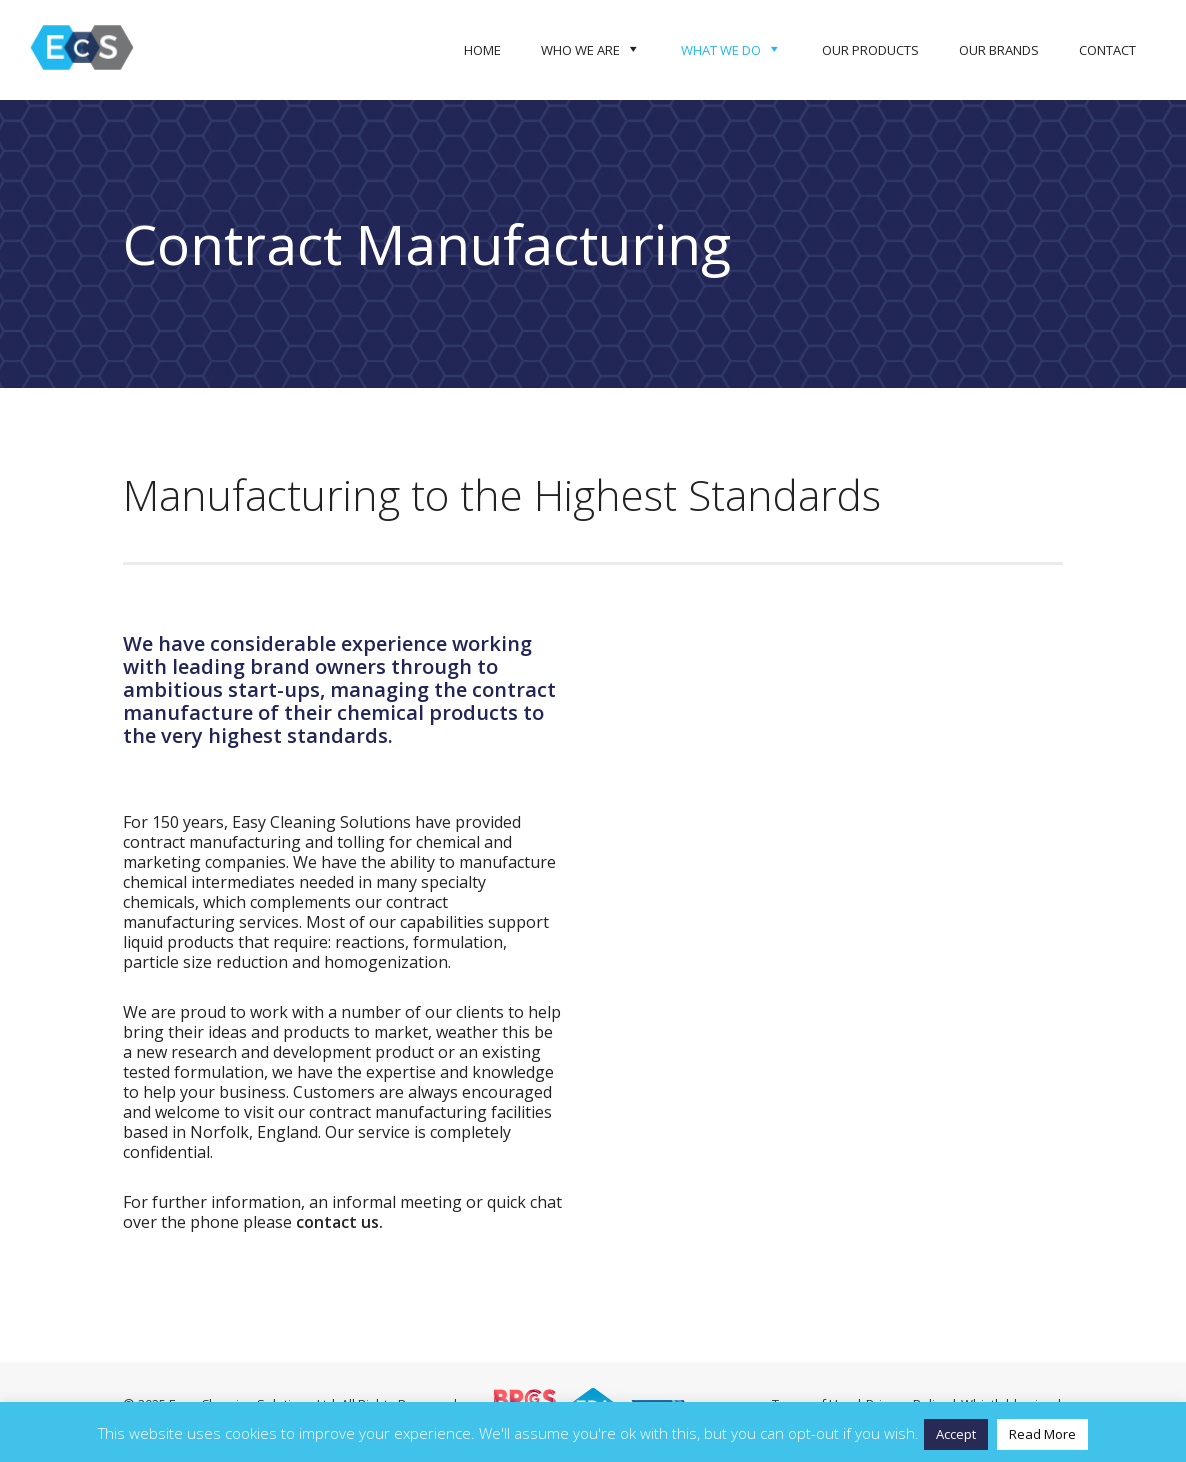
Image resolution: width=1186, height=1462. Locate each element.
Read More (1042, 1434)
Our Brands (999, 50)
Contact (1107, 50)
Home (482, 50)
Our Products (870, 50)
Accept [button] (956, 1434)
